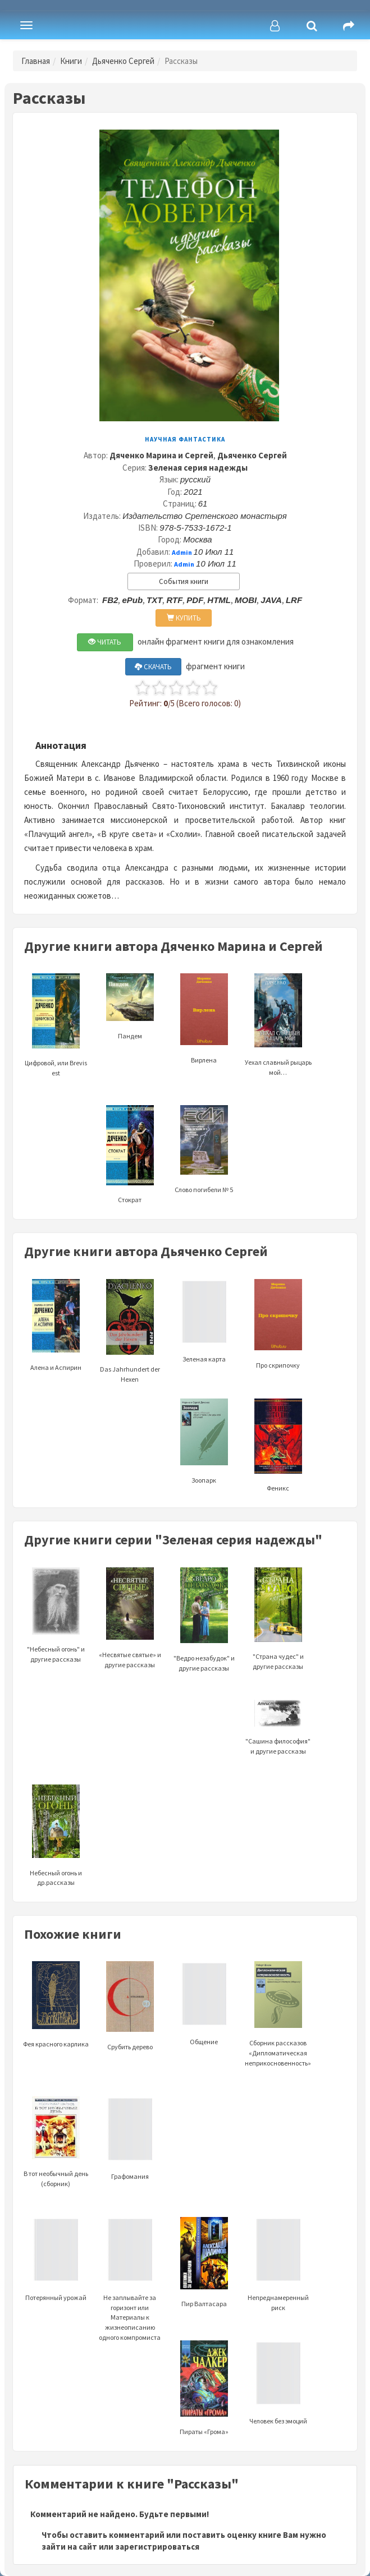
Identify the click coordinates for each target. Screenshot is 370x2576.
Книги (71, 61)
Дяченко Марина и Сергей (161, 455)
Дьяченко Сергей (123, 61)
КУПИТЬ (184, 618)
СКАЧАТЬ (153, 666)
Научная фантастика (185, 439)
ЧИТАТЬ (104, 642)
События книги (183, 581)
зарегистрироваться (157, 2546)
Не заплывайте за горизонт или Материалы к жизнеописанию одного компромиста (130, 2293)
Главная (35, 61)
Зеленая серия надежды (198, 467)
